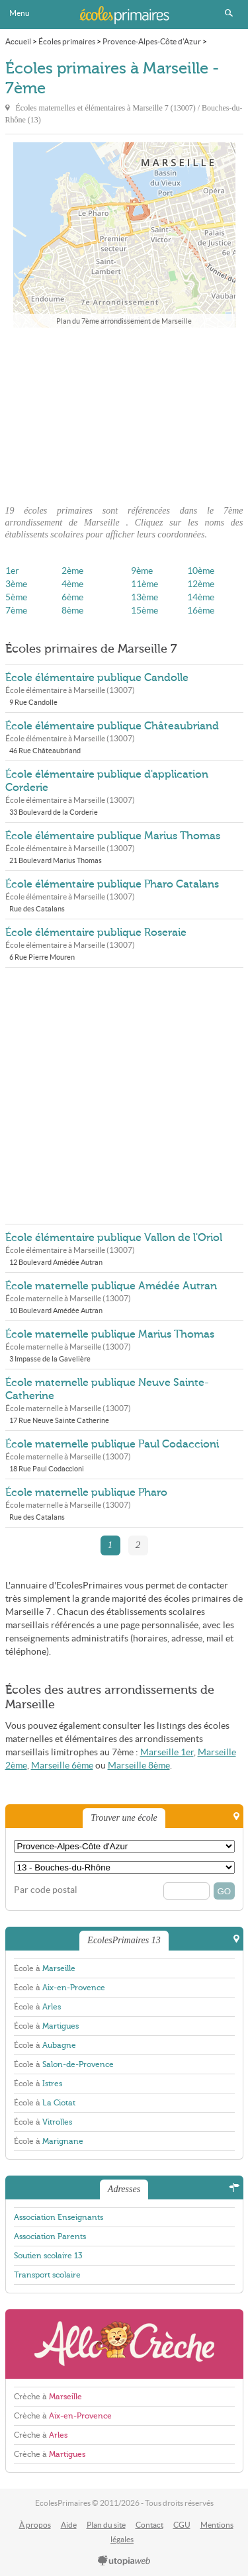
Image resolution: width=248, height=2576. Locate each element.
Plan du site (106, 2524)
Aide (69, 2524)
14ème (200, 597)
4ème (72, 584)
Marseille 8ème (139, 1766)
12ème (200, 584)
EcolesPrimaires (124, 14)
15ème (144, 611)
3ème (16, 584)
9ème (142, 571)
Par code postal (45, 1890)
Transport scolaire (47, 2274)
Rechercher (228, 13)
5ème (16, 597)
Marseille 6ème (62, 1766)
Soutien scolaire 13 (48, 2255)
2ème (72, 571)
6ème (72, 597)
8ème (72, 611)
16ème (200, 611)
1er (12, 571)
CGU (181, 2524)
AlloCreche (124, 2344)
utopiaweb (124, 2561)
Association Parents (50, 2236)
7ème (16, 611)
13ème (144, 597)
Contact (149, 2524)
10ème (200, 571)
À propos (35, 2524)
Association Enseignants (58, 2217)
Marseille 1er (167, 1752)
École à (44, 1968)
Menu (19, 13)
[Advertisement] (124, 412)
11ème (144, 584)
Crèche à (48, 2396)
